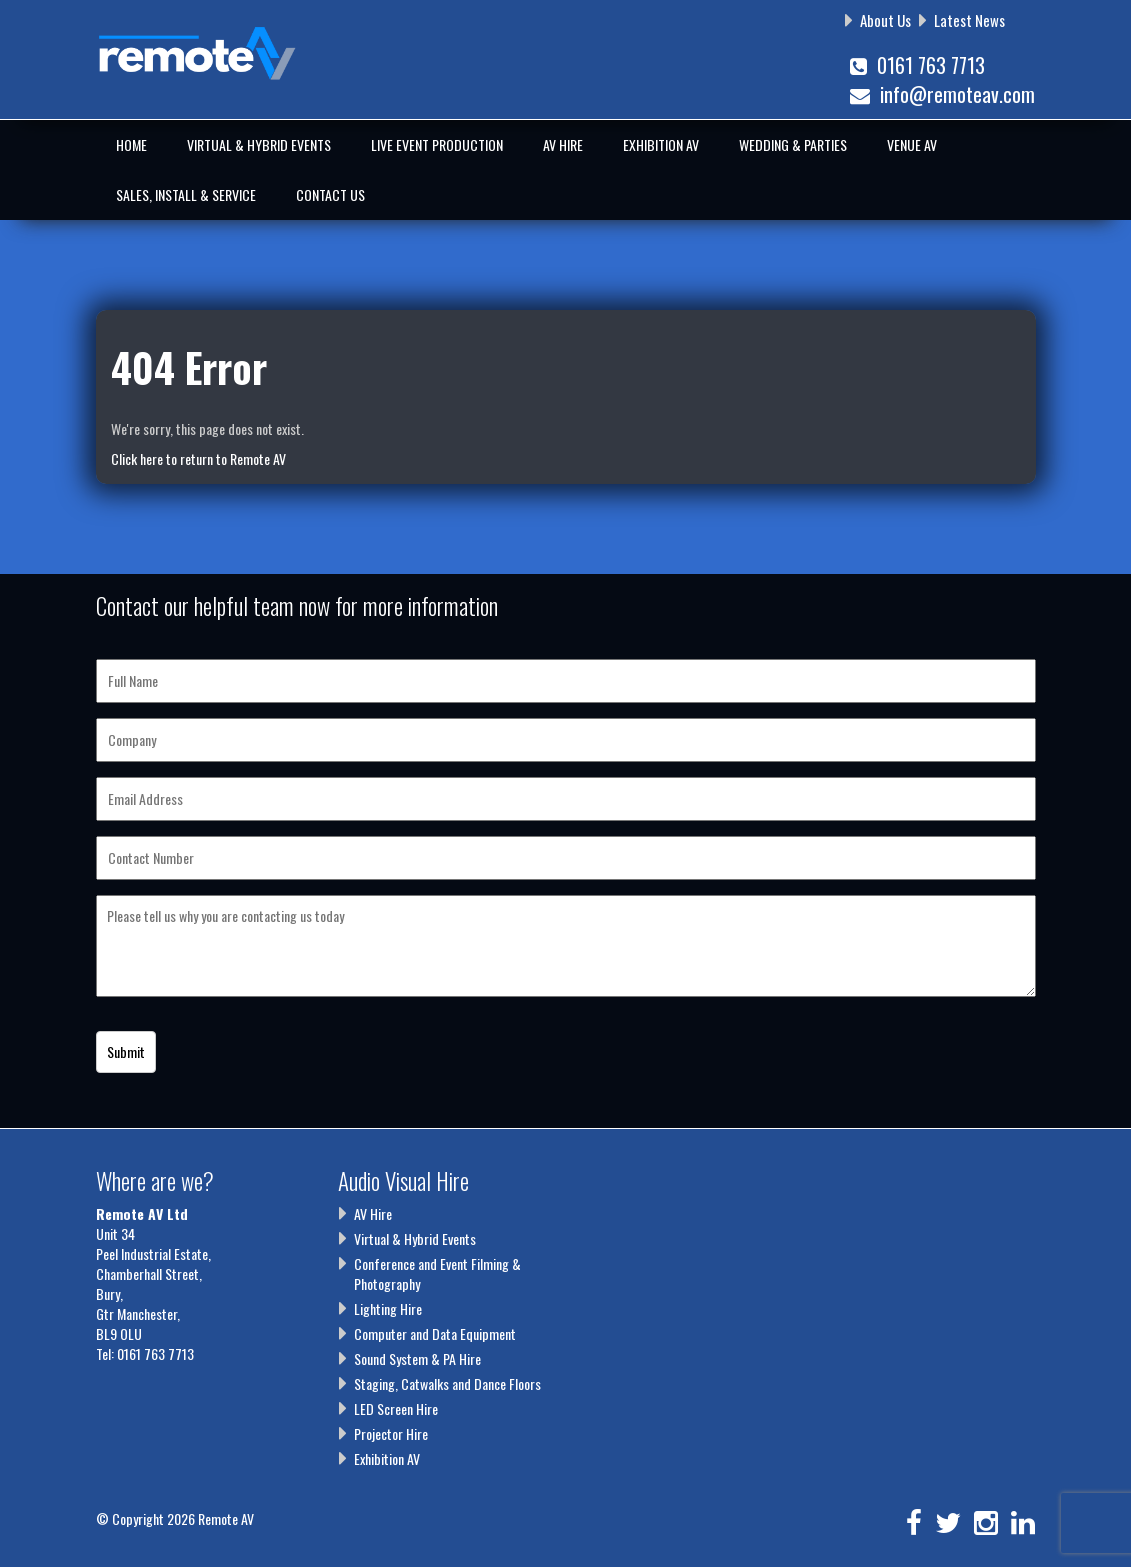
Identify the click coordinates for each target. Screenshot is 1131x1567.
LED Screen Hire (396, 1408)
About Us (885, 20)
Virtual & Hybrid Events (259, 144)
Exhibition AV (661, 144)
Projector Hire (391, 1433)
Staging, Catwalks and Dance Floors (447, 1383)
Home (131, 144)
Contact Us (330, 194)
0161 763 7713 (917, 65)
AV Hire (563, 144)
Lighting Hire (388, 1308)
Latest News (969, 20)
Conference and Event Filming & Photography (437, 1273)
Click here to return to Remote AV (198, 458)
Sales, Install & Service (186, 194)
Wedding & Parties (793, 144)
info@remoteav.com (942, 94)
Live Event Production (437, 144)
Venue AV (912, 144)
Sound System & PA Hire (417, 1358)
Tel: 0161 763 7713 (145, 1353)
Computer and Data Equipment (435, 1333)
